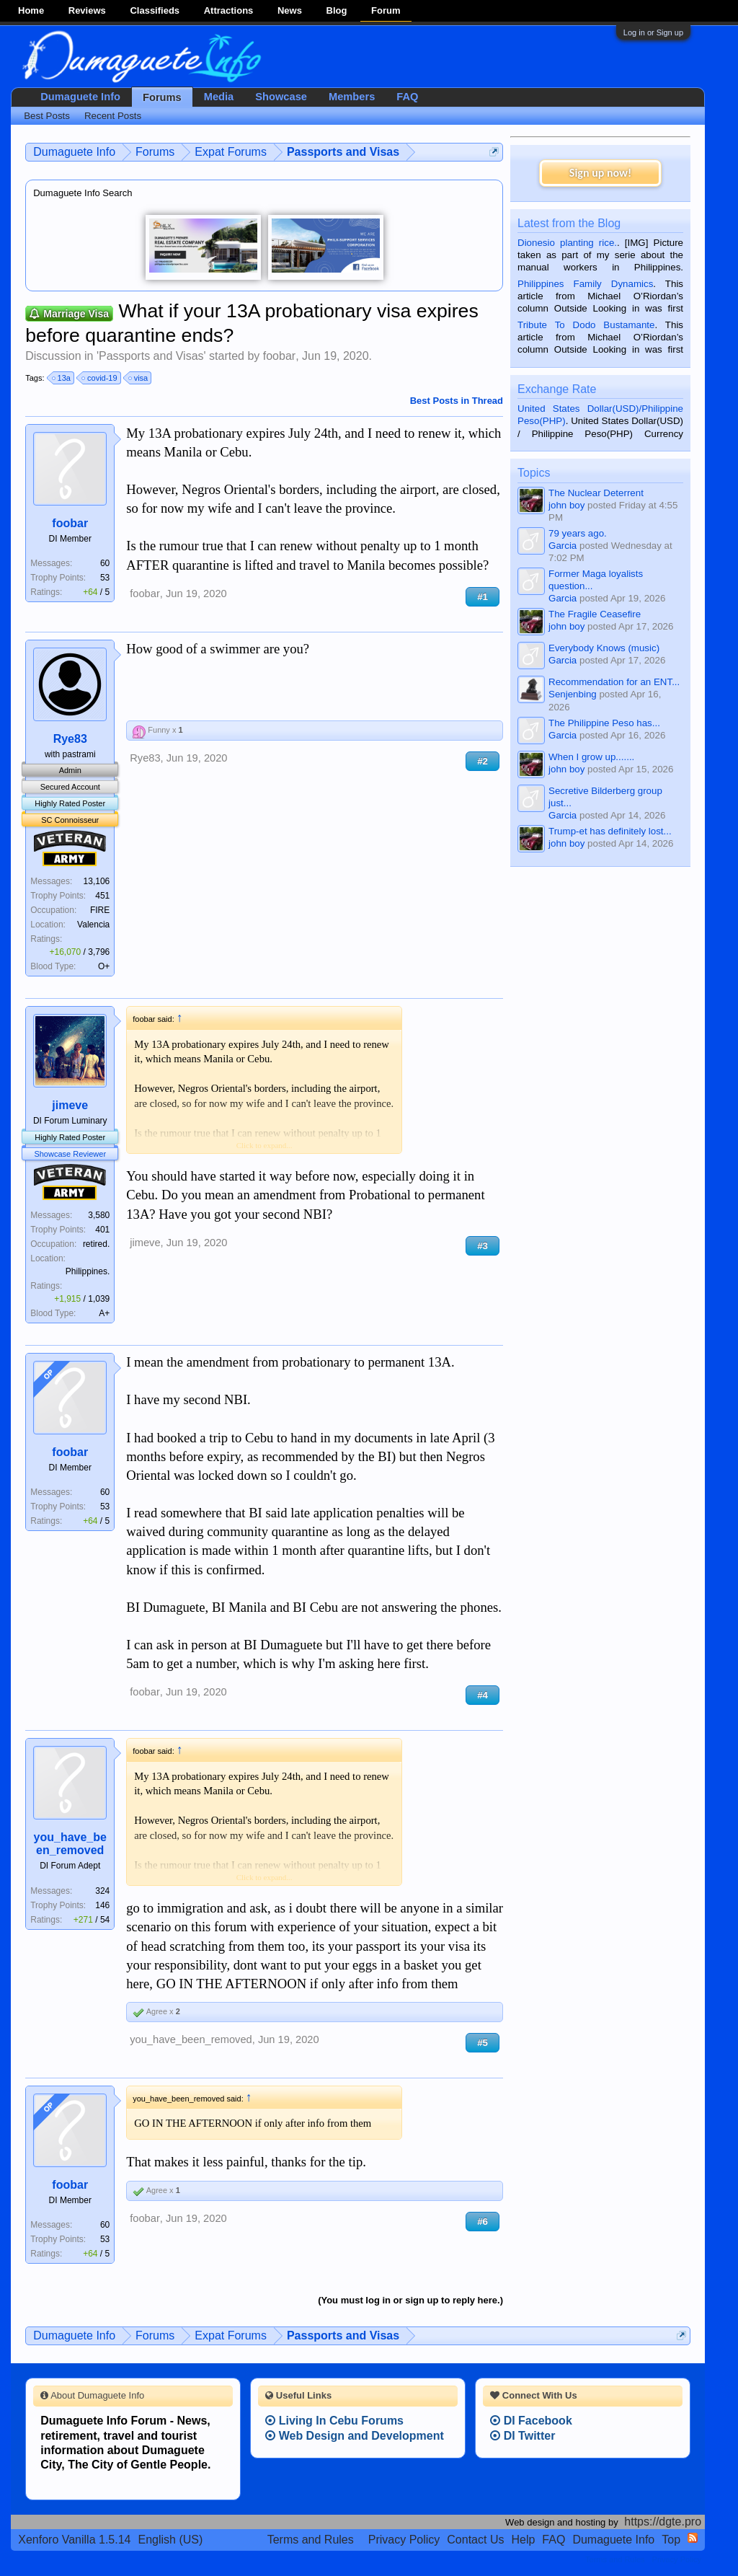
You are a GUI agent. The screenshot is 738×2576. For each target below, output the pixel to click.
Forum (385, 10)
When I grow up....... (591, 756)
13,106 (97, 881)
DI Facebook (531, 2420)
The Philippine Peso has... (604, 723)
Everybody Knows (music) (603, 648)
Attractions (229, 10)
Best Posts (47, 115)
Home (31, 10)
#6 (482, 2221)
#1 (482, 596)
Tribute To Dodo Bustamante (585, 324)
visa (139, 377)
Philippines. (88, 1271)
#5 (482, 2042)
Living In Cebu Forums (334, 2420)
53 (105, 578)
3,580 (99, 1215)
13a (62, 377)
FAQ (407, 96)
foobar (279, 356)
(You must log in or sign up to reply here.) (410, 2300)
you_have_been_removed (70, 1843)
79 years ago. (577, 533)
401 (102, 1230)
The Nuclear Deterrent (596, 493)
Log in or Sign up (653, 32)
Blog (336, 10)
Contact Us (475, 2539)
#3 (482, 1245)
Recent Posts (112, 115)
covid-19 (100, 377)
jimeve (70, 1105)
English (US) (170, 2539)
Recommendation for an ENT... (614, 681)
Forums (162, 97)
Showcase (281, 96)
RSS (693, 2538)
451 (102, 896)
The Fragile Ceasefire (594, 614)
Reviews (87, 10)
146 (102, 1905)
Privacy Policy (404, 2539)
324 (102, 1891)
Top (671, 2539)
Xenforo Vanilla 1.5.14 (74, 2539)
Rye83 (70, 739)
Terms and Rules (310, 2539)
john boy (566, 505)
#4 (482, 1695)
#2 (482, 761)
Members (352, 96)
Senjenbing (572, 694)
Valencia (93, 924)
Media (219, 96)
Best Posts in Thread (456, 400)
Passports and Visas (151, 356)
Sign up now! (600, 173)
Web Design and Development (354, 2436)
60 (105, 563)
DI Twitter (522, 2436)
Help (523, 2539)
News (289, 10)
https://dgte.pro (662, 2521)
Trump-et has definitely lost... (610, 831)
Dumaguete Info (80, 96)
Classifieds (154, 10)
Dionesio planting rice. (567, 242)
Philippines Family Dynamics (585, 283)
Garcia (562, 545)
